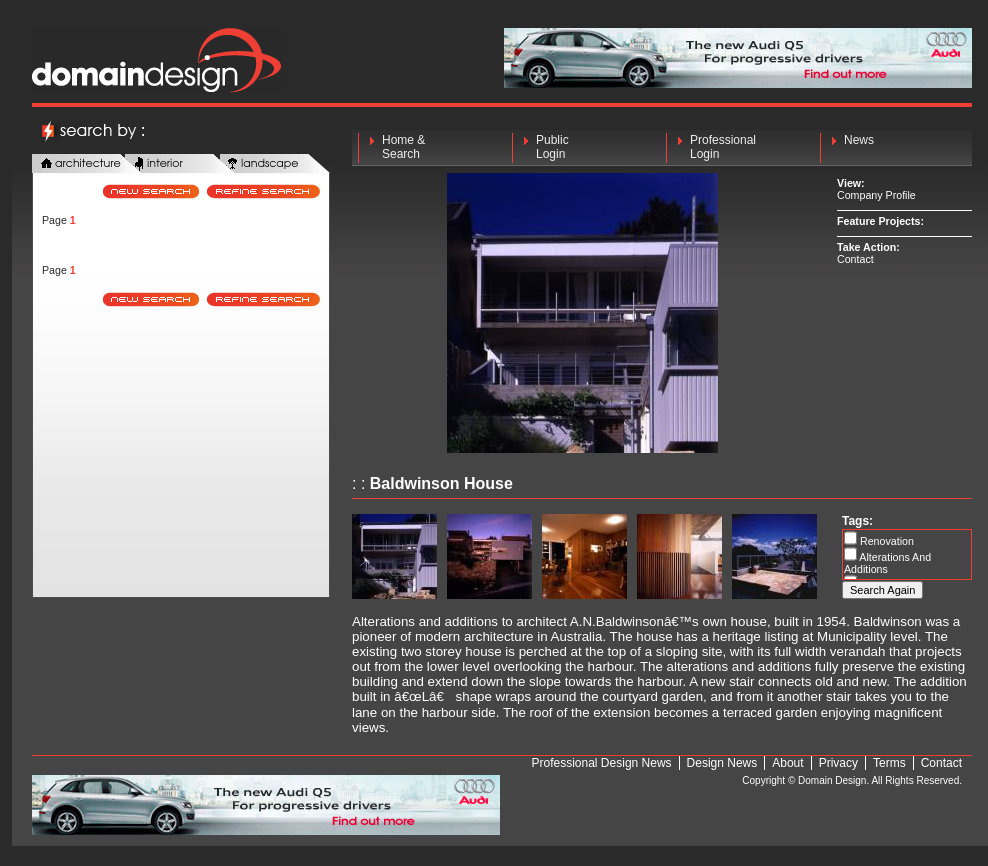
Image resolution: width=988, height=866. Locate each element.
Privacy (838, 763)
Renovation (885, 541)
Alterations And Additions (887, 563)
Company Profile (876, 195)
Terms (889, 763)
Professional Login (723, 147)
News (859, 147)
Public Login (552, 147)
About (787, 763)
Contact (855, 259)
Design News (722, 763)
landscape (275, 164)
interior (180, 164)
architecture (87, 164)
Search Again (882, 590)
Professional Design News (602, 763)
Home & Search (403, 147)
